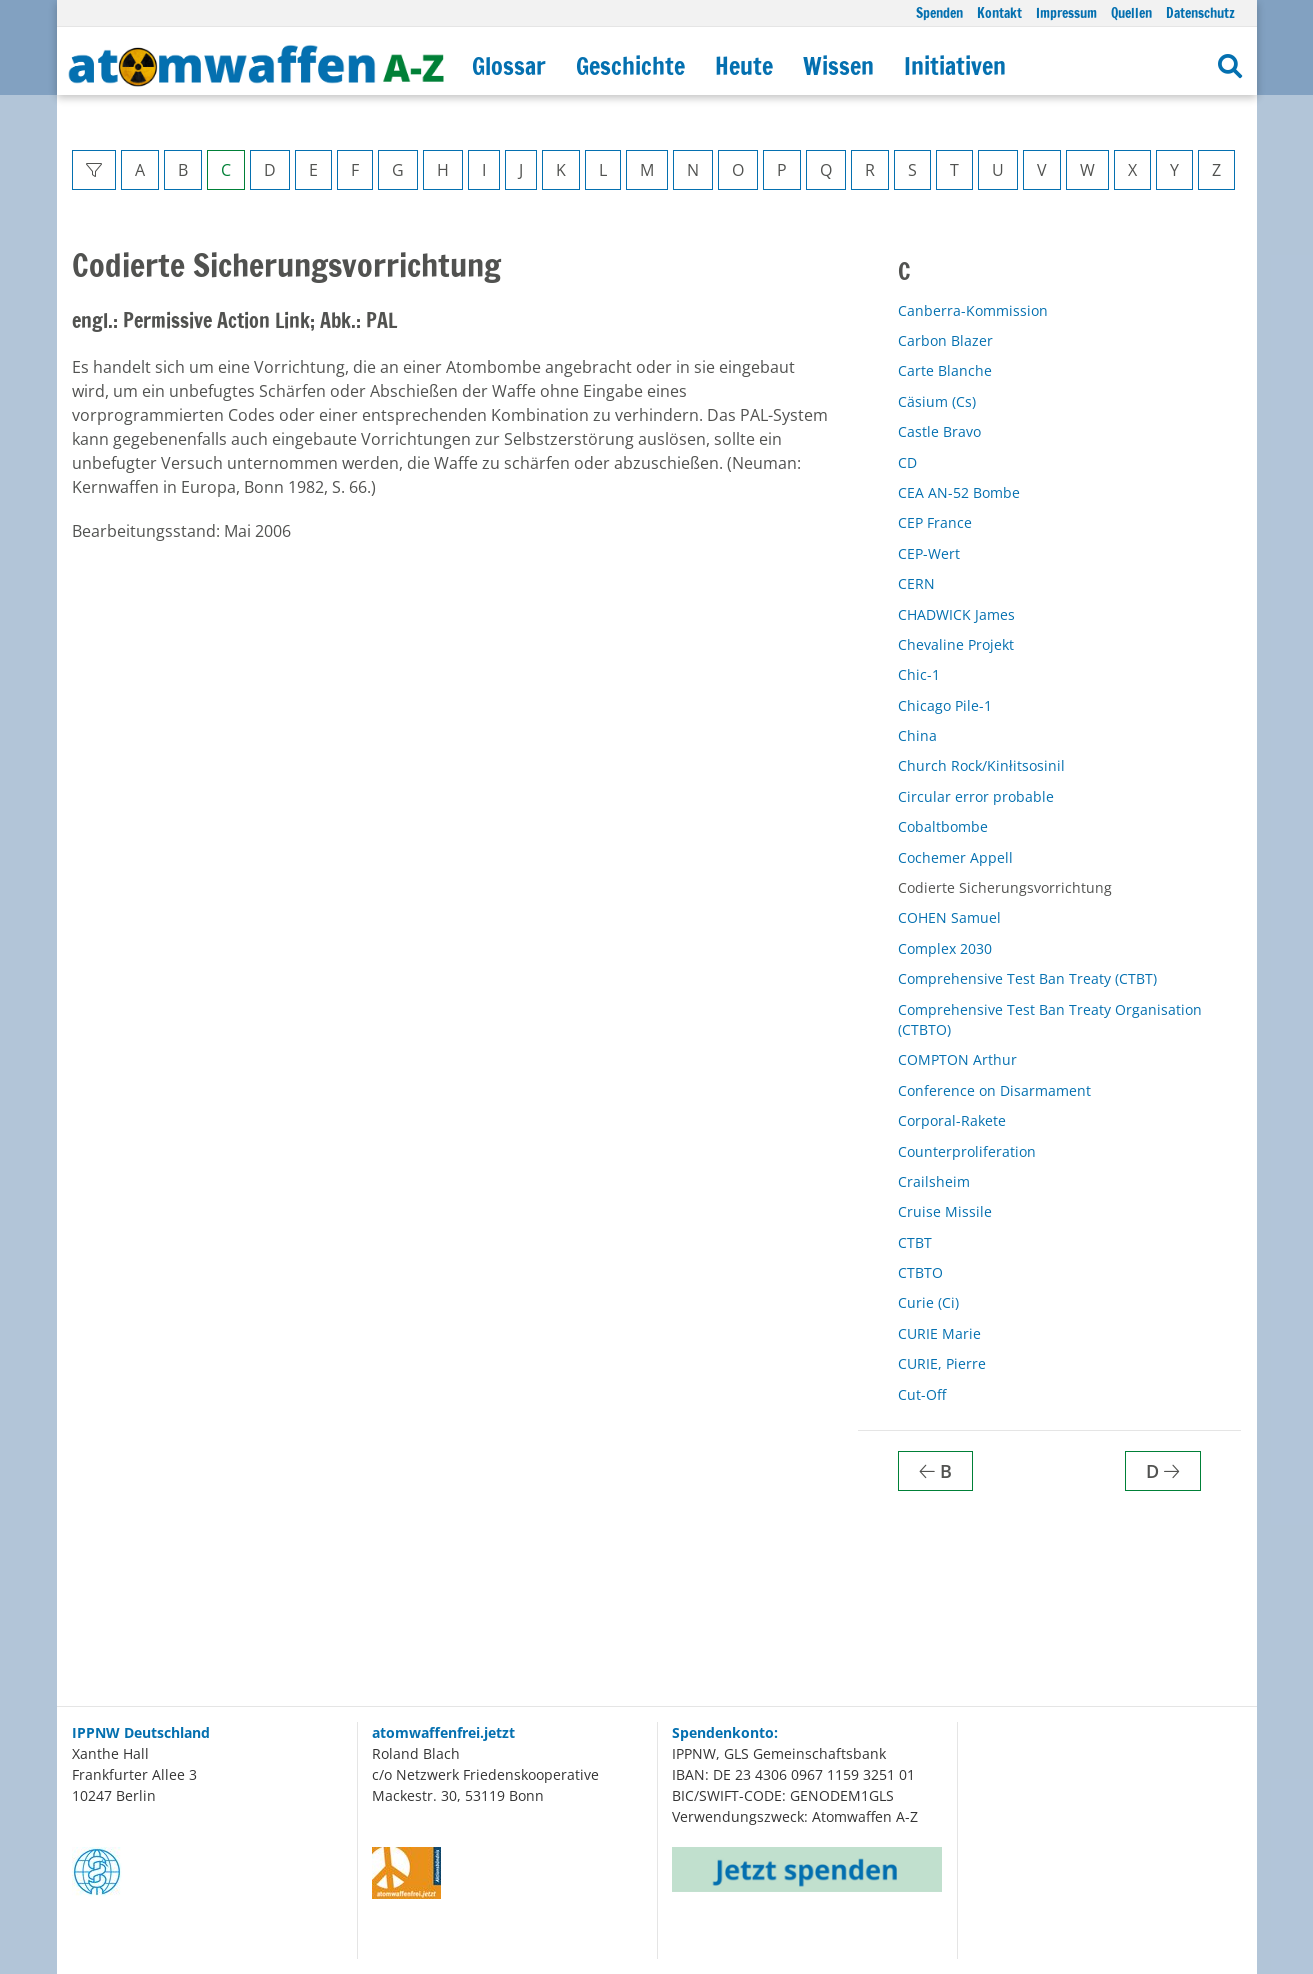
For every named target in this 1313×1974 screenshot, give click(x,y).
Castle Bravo (939, 431)
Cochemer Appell (955, 857)
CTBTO (920, 1272)
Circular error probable (976, 796)
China (917, 735)
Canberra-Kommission (973, 310)
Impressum (1066, 12)
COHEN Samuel (949, 917)
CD (907, 462)
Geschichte (630, 66)
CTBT (915, 1242)
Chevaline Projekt (956, 644)
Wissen (838, 66)
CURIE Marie (939, 1333)
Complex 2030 (945, 948)
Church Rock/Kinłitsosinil (981, 765)
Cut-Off (922, 1394)
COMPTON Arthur (957, 1059)
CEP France (935, 522)
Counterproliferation (967, 1151)
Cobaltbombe (943, 826)
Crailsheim (934, 1181)
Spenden (939, 12)
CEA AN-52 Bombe (959, 492)
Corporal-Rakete (952, 1120)
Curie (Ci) (928, 1302)
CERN (916, 583)
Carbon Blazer (945, 340)
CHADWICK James (956, 614)
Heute (744, 66)
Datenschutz (1200, 12)
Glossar (509, 66)
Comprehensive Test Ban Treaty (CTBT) (1027, 978)
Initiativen (955, 66)
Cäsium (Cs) (937, 401)
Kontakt (999, 12)
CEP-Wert (929, 553)
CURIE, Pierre (942, 1363)
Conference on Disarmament (994, 1090)
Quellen (1131, 12)
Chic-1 (919, 674)
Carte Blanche (945, 370)
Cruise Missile (945, 1211)
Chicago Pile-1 (945, 705)
